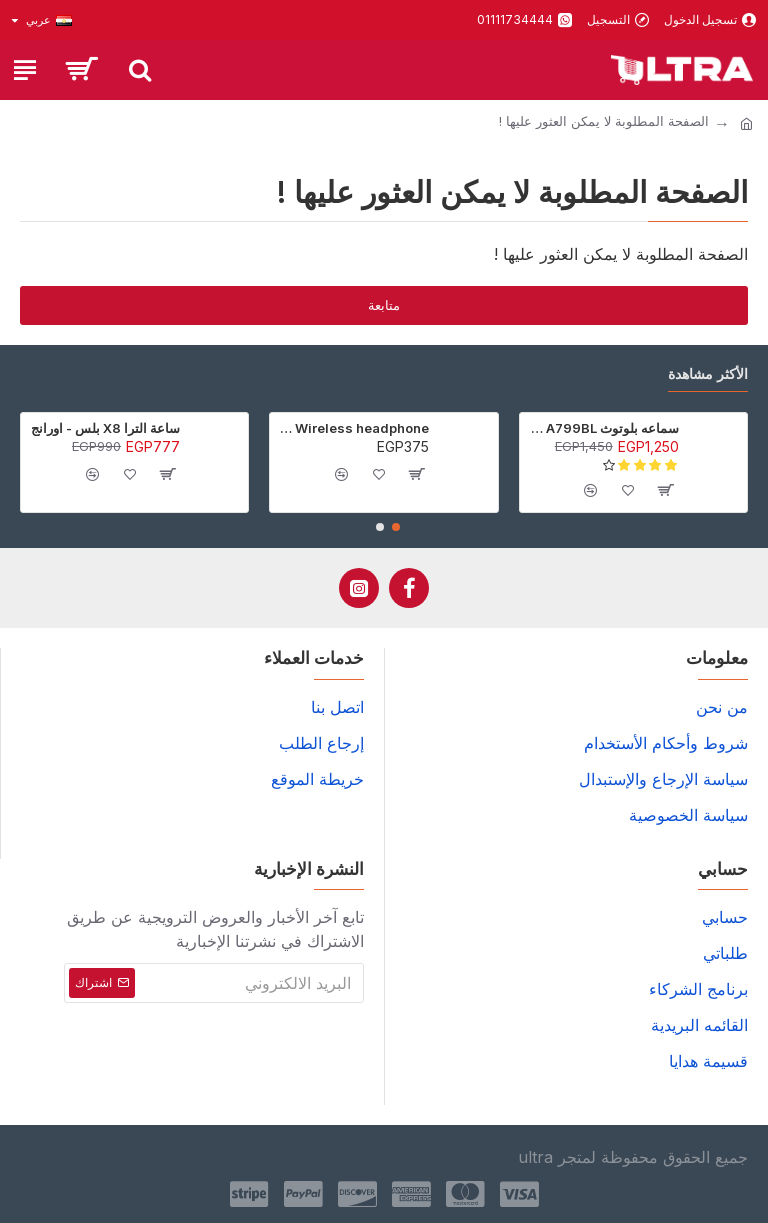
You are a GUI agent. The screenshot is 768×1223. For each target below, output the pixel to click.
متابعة (384, 305)
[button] (396, 527)
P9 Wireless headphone (353, 428)
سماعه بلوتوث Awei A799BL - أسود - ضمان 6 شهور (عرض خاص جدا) (603, 428)
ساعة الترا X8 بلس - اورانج (105, 428)
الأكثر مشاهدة (708, 373)
